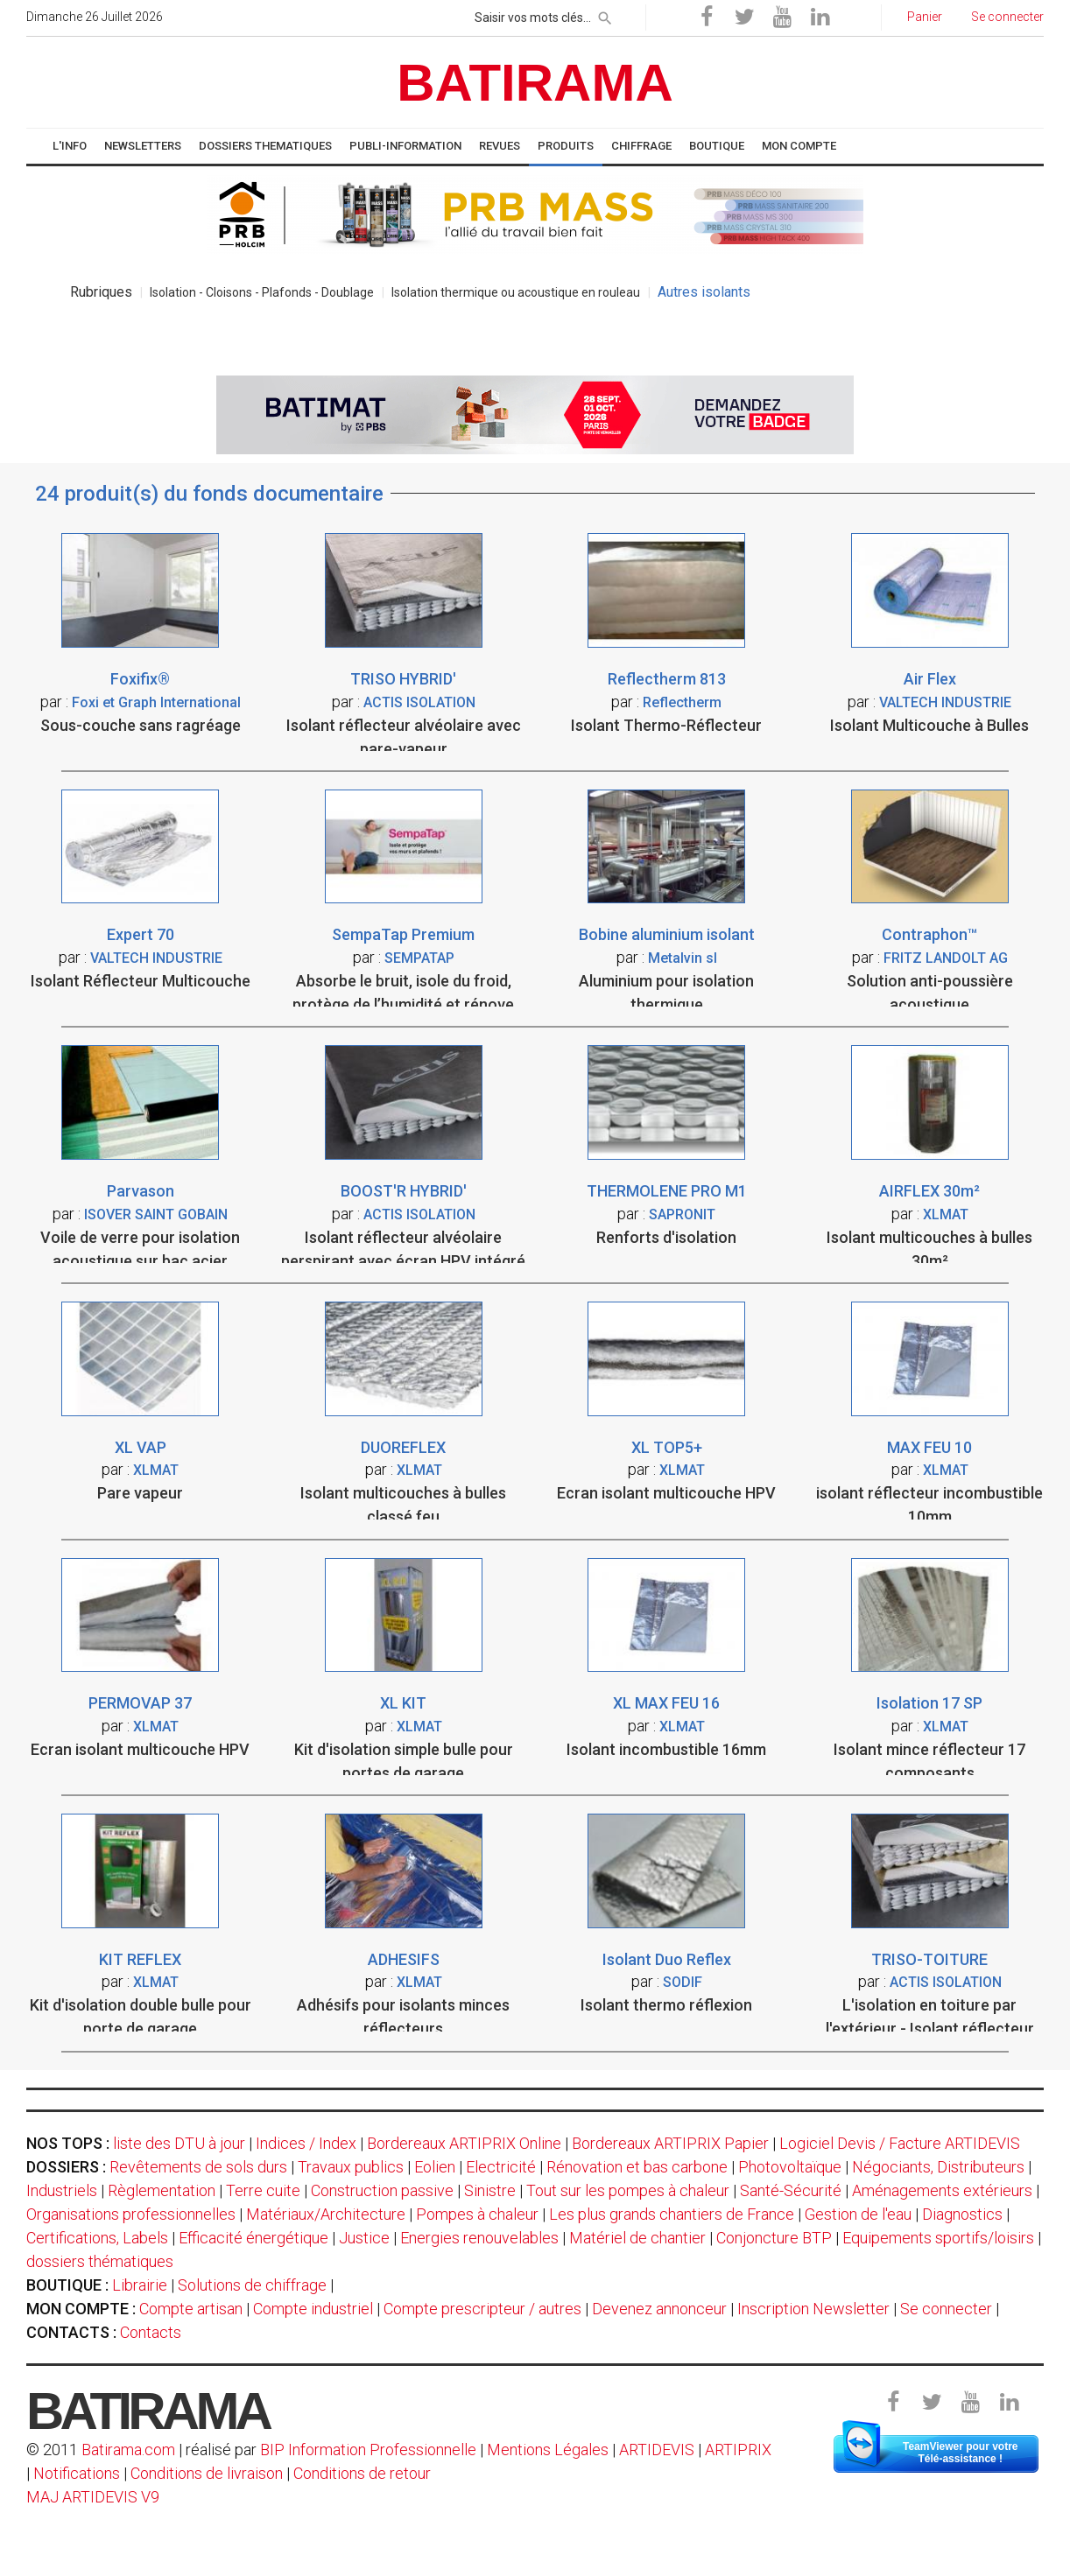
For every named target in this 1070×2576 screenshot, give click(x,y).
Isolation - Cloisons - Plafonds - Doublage (262, 292)
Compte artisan (191, 2308)
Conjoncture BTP (774, 2238)
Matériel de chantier (637, 2238)
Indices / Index (306, 2143)
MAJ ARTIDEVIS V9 (92, 2497)
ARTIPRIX (738, 2449)
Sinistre (490, 2190)
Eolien (434, 2167)
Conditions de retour (362, 2473)
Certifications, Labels (97, 2238)
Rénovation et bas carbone (637, 2167)
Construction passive (382, 2190)
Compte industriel (313, 2308)
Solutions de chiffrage (252, 2285)
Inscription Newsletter (813, 2308)
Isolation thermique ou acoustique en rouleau (515, 292)
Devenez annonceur (659, 2308)
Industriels (61, 2190)
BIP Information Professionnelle (368, 2449)
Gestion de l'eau (858, 2214)
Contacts (150, 2332)
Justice (364, 2238)
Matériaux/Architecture (325, 2214)
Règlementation (161, 2190)
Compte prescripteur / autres (482, 2308)
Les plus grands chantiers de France (671, 2214)
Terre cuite (263, 2190)
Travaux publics (351, 2167)
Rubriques (101, 292)
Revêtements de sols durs (198, 2167)
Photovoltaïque (789, 2167)
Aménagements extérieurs (942, 2190)
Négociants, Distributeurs (938, 2167)
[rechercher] (605, 15)
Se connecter (946, 2308)
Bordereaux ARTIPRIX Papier (670, 2143)
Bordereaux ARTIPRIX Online (464, 2143)
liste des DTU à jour (179, 2143)
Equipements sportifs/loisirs (938, 2238)
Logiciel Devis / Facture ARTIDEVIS (899, 2143)
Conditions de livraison (206, 2473)
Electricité (501, 2167)
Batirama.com (128, 2449)
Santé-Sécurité (790, 2190)
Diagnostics (962, 2214)
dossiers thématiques (99, 2261)
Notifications (78, 2473)
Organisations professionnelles (131, 2214)
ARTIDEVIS (656, 2449)
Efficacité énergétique (253, 2238)
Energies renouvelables (479, 2238)
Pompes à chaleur (477, 2214)
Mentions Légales (548, 2449)
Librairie (139, 2285)
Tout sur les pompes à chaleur (627, 2190)
